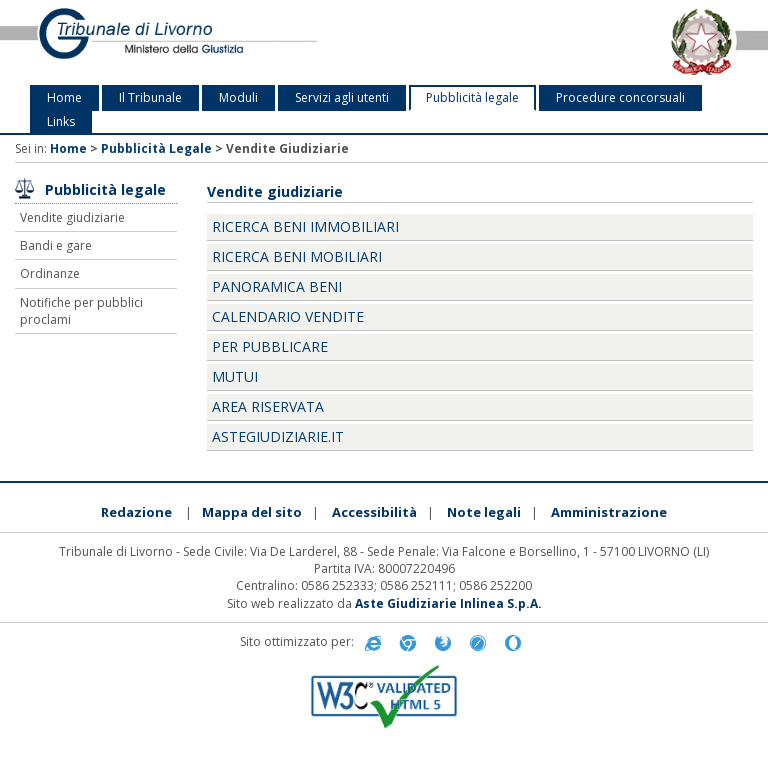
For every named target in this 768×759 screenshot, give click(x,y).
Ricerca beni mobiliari (297, 256)
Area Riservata (268, 406)
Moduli (238, 97)
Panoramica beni (277, 286)
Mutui (235, 376)
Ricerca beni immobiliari (305, 226)
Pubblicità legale (472, 97)
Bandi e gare (56, 245)
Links (61, 121)
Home (64, 97)
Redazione (136, 512)
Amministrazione (609, 512)
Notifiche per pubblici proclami (81, 311)
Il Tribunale (150, 97)
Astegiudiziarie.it (278, 436)
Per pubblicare (270, 346)
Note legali (484, 512)
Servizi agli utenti (342, 97)
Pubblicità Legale (156, 148)
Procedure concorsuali (620, 97)
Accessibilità (374, 512)
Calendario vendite (288, 316)
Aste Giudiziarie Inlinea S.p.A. (448, 603)
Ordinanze (50, 273)
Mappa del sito (252, 512)
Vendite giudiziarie (72, 217)
